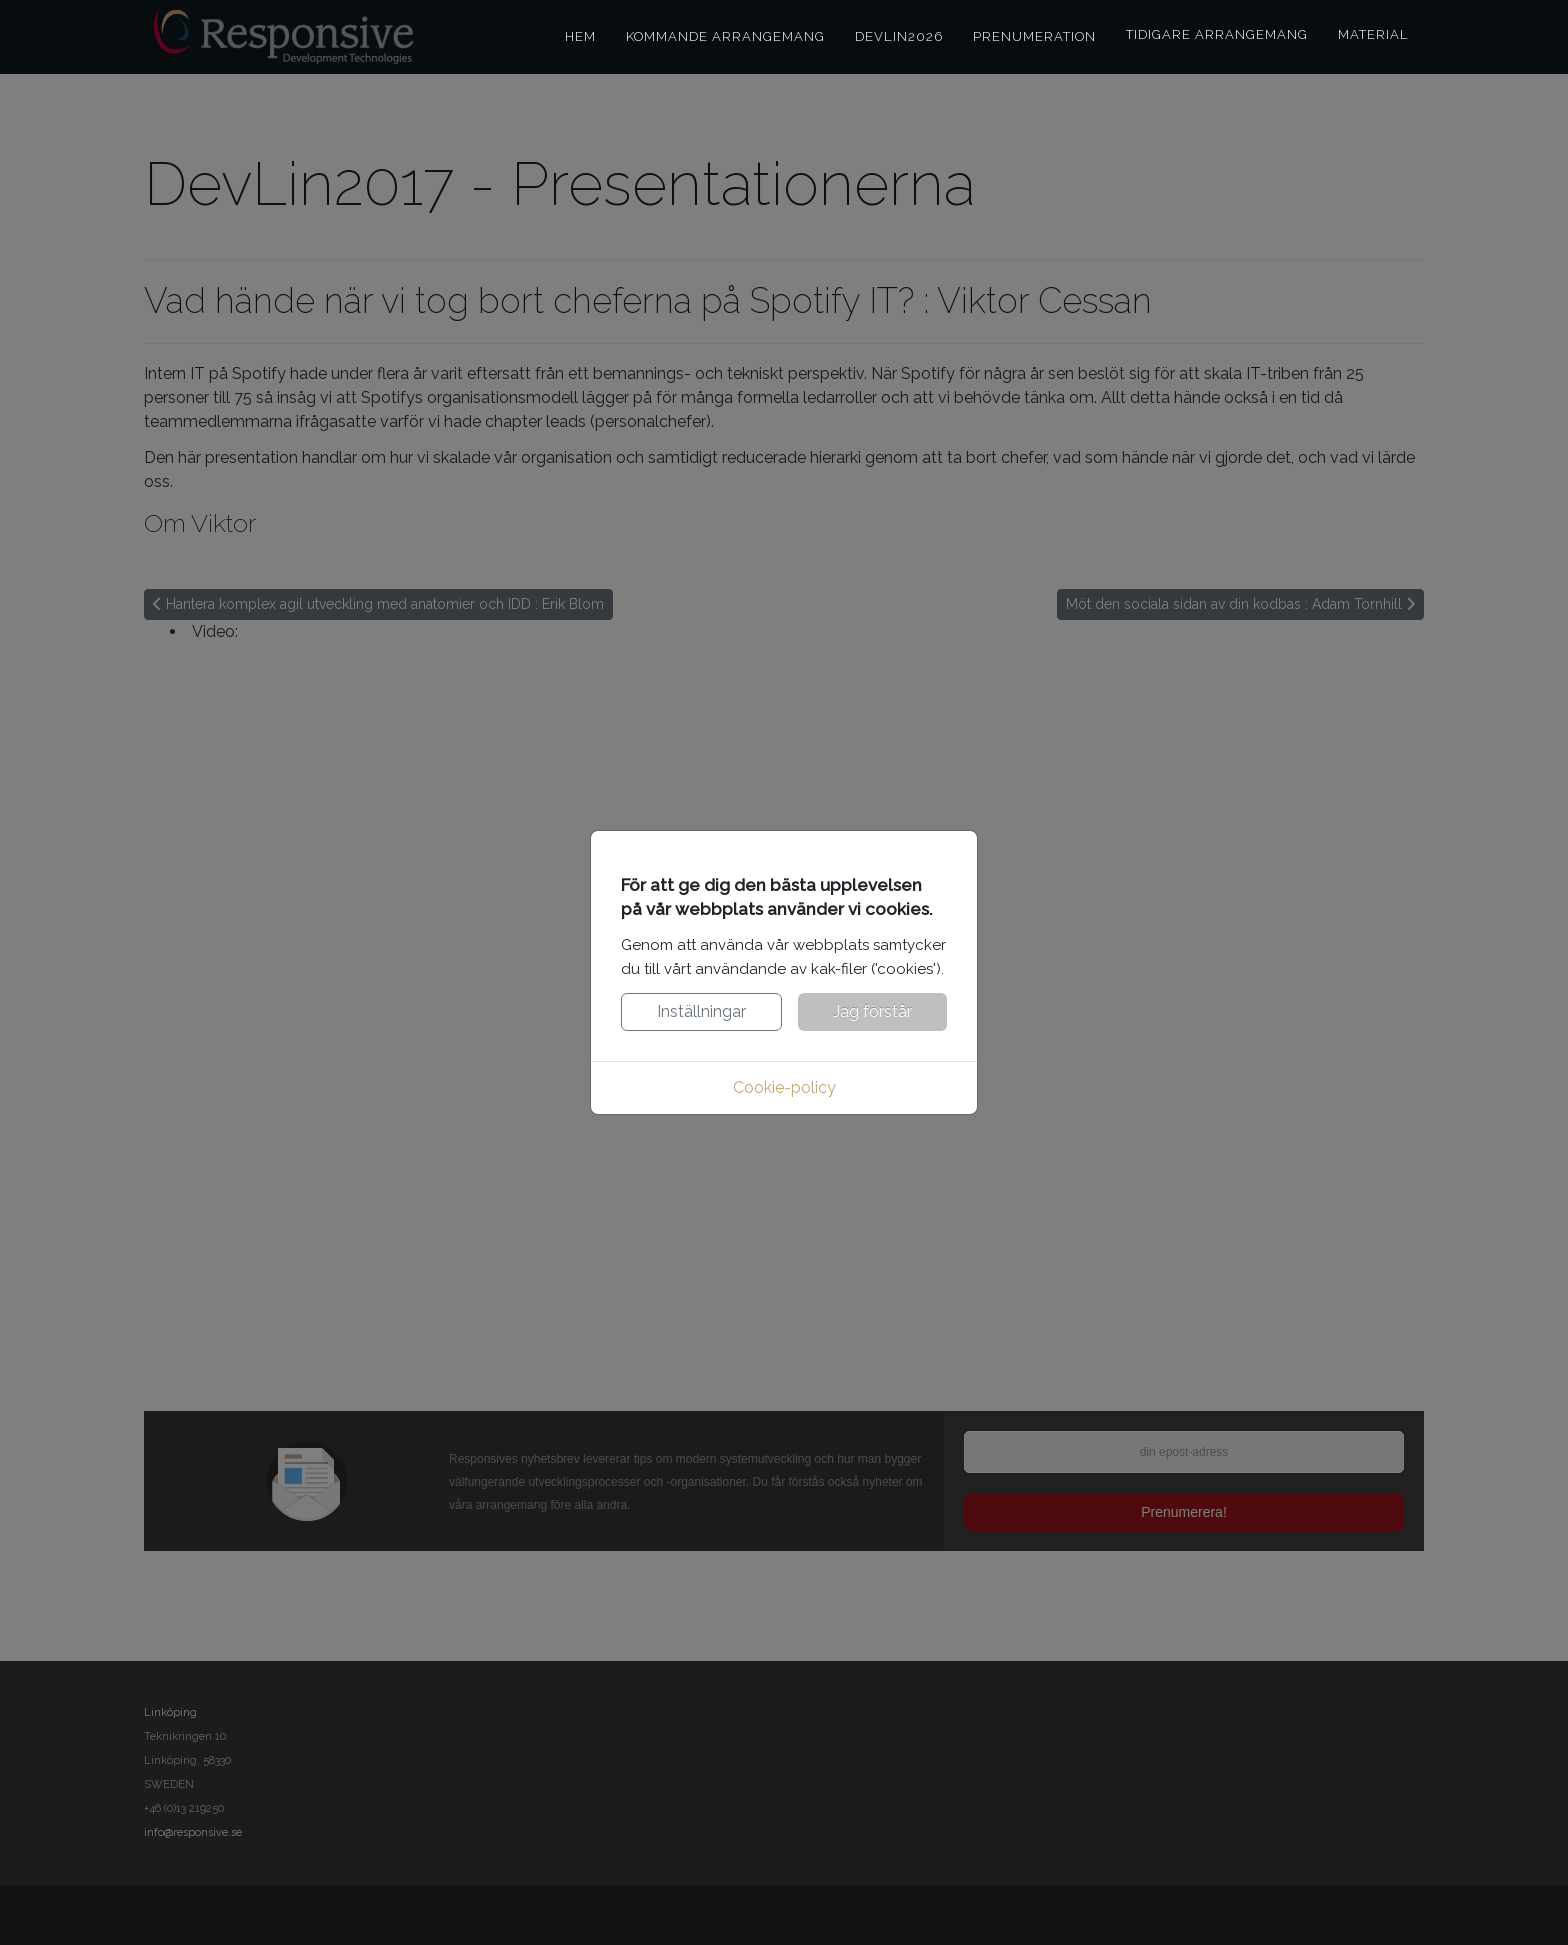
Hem (580, 36)
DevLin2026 (899, 36)
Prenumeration (1034, 36)
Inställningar (701, 1011)
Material (1373, 34)
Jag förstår (872, 1011)
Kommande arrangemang (725, 36)
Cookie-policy (784, 1087)
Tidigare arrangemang (1217, 34)
